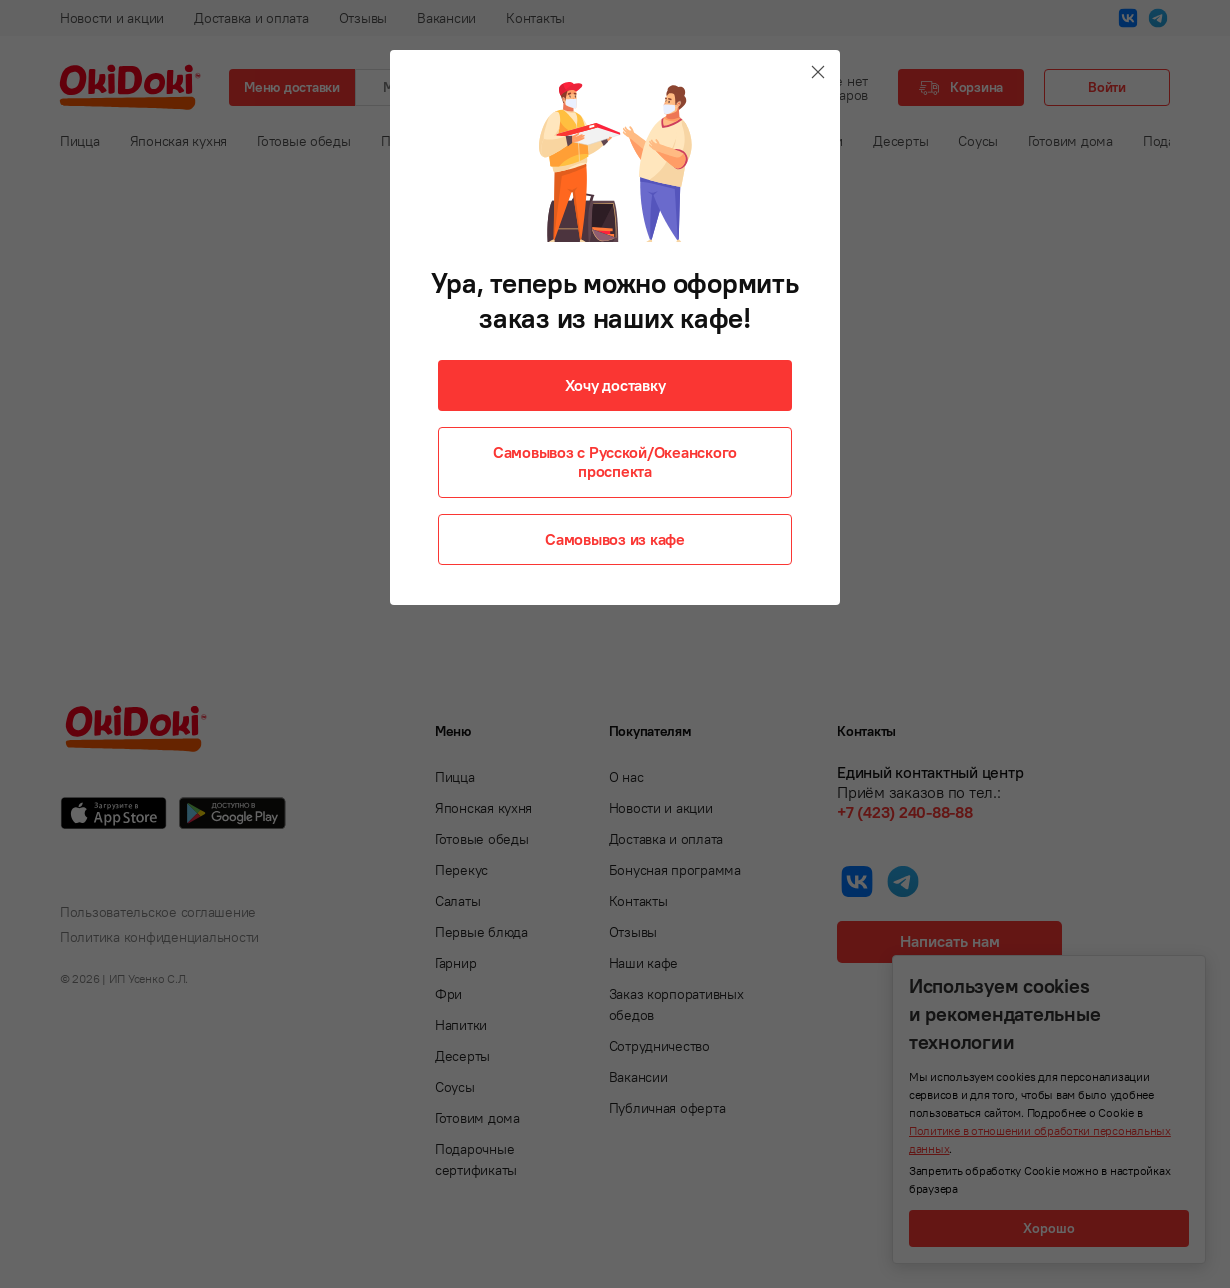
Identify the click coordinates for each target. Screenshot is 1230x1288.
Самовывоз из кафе (615, 539)
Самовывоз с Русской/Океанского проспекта (615, 461)
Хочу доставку (615, 385)
